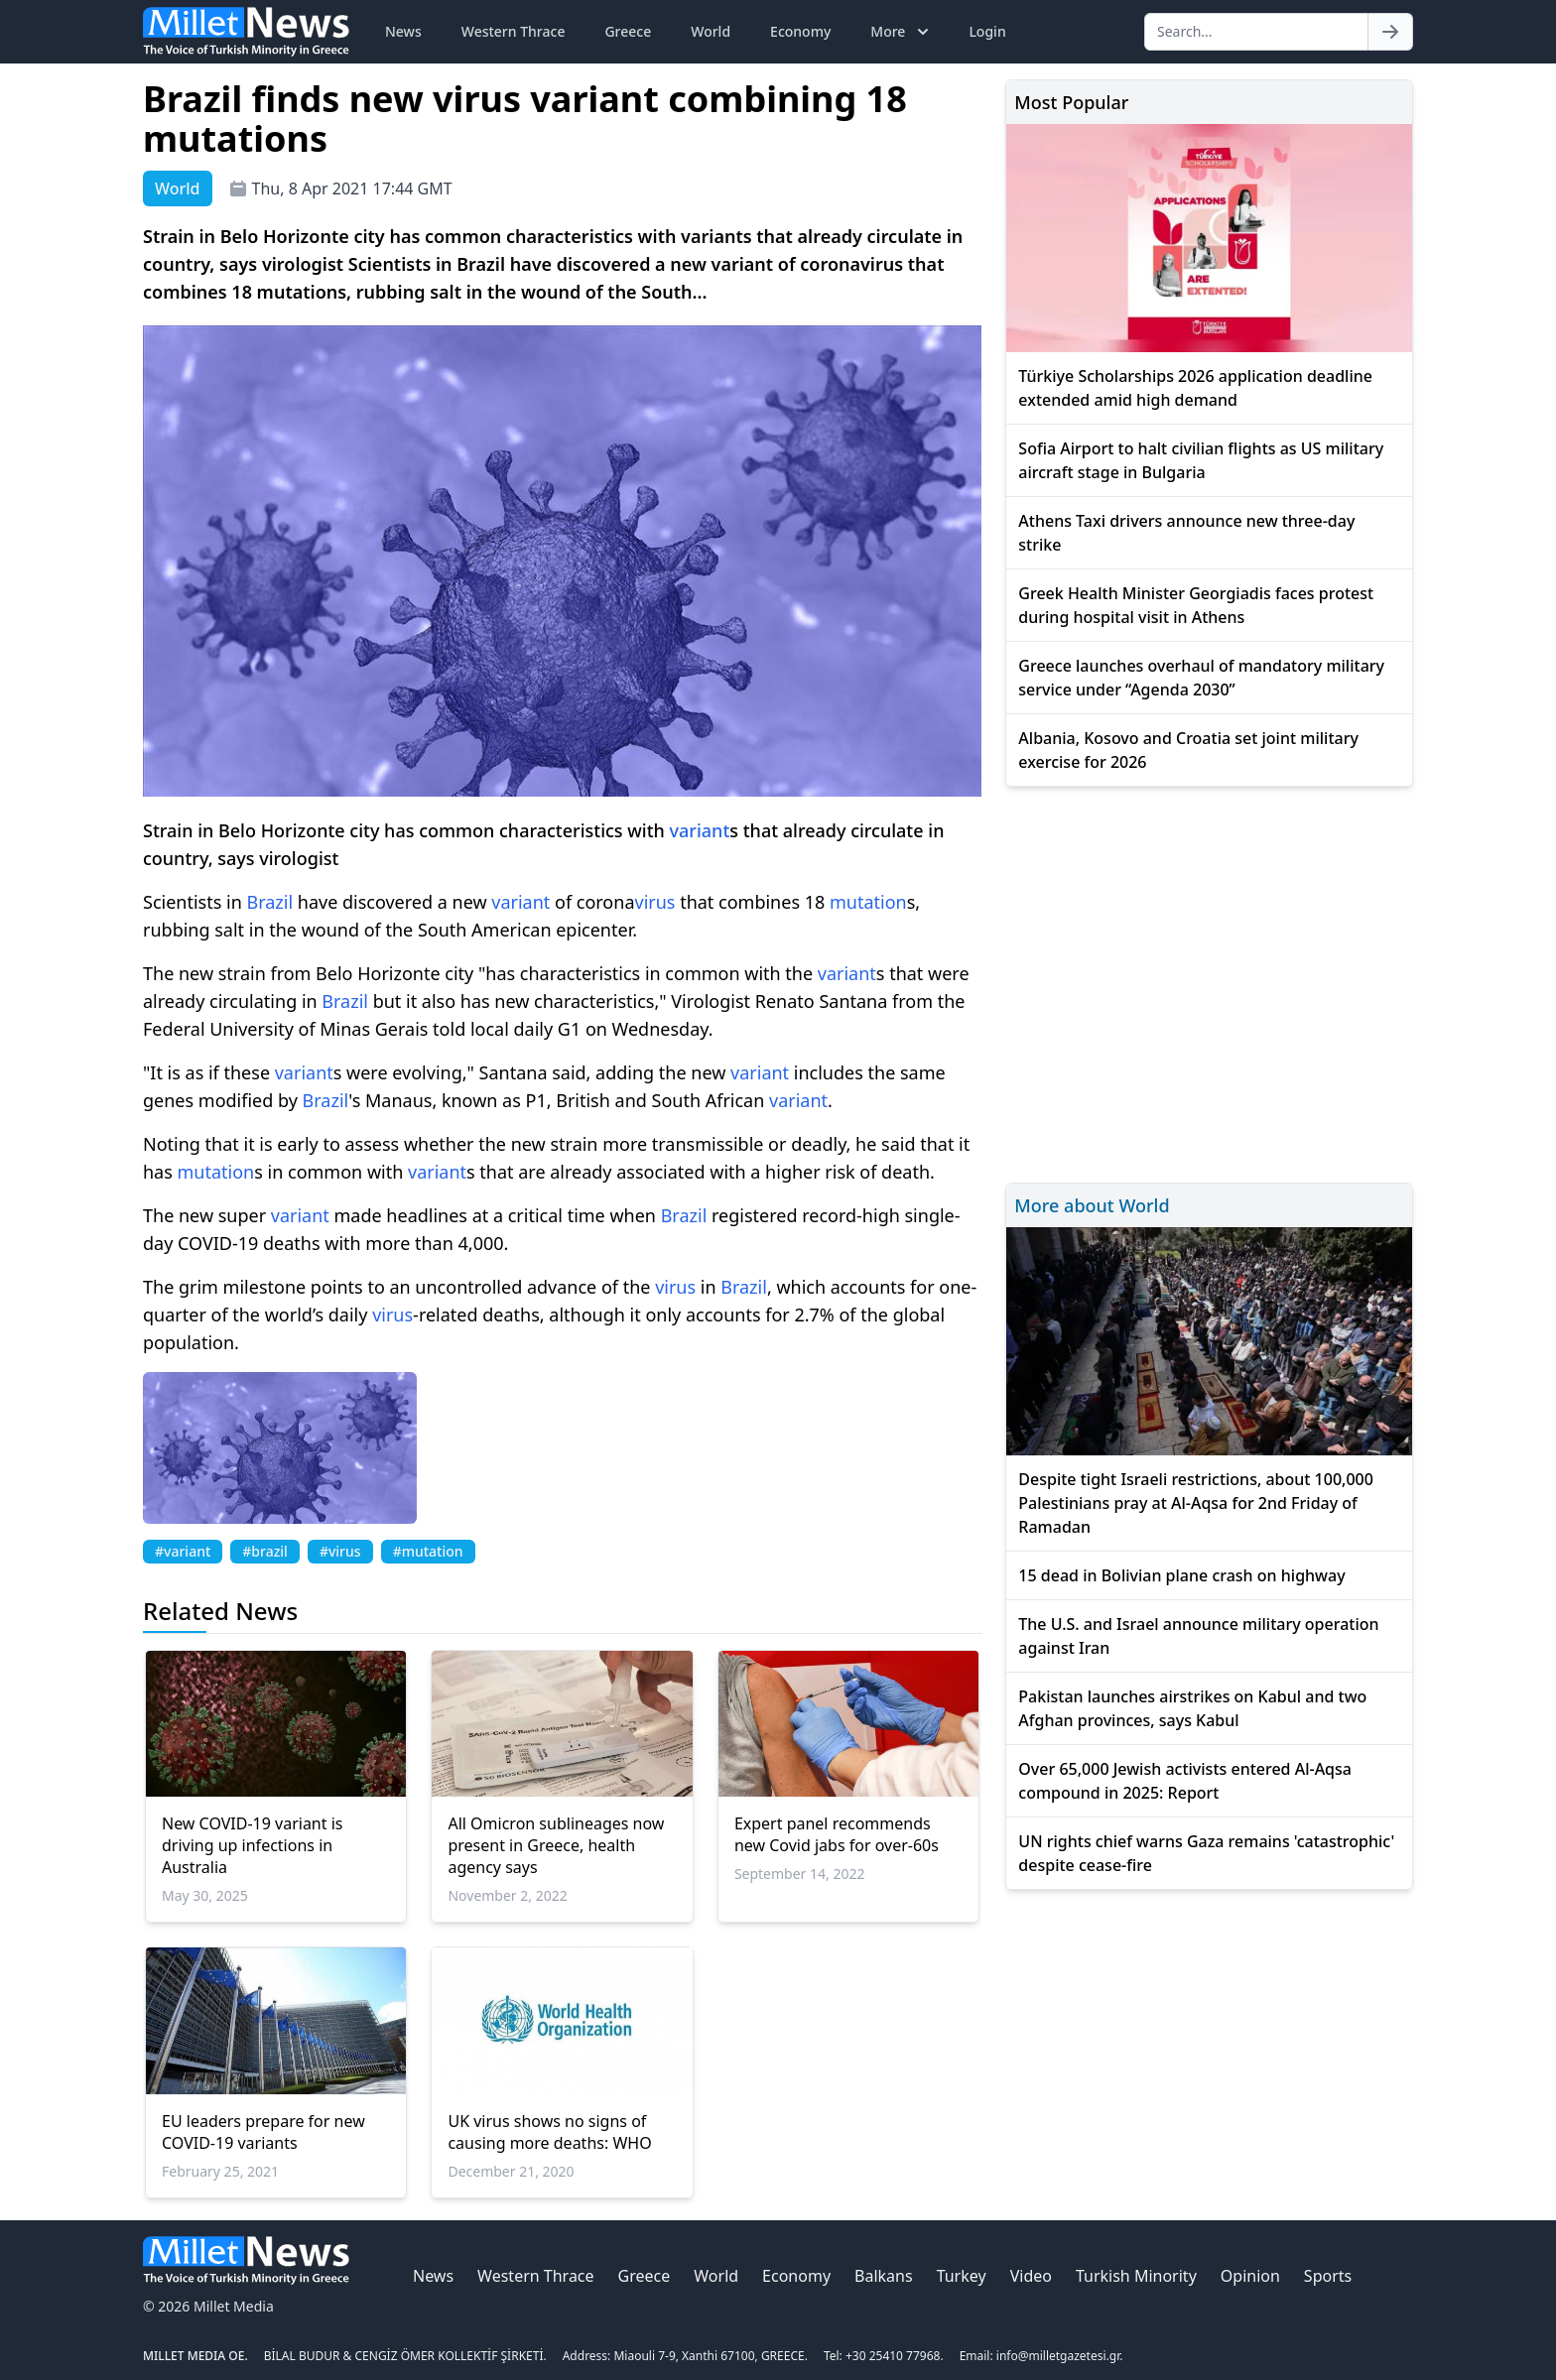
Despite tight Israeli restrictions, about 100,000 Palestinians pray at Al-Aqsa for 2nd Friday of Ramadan (1195, 1503)
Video (1031, 2276)
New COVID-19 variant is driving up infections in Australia (252, 1845)
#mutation (428, 1551)
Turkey (961, 2276)
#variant (182, 1551)
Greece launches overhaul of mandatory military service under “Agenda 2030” (1201, 677)
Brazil (269, 902)
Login (987, 31)
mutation (868, 902)
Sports (1328, 2276)
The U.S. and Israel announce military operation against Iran (1198, 1636)
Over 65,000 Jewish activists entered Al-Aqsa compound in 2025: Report (1185, 1781)
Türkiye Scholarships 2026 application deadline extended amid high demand (1195, 388)
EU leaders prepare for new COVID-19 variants (263, 2132)
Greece (627, 31)
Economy (800, 31)
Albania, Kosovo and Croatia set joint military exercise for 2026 (1188, 750)
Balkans (883, 2276)
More (901, 32)
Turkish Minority (1136, 2276)
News (403, 31)
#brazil (265, 1551)
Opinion (1250, 2276)
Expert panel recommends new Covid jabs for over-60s (836, 1834)
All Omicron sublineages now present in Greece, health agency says (556, 1845)
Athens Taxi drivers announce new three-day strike (1186, 533)
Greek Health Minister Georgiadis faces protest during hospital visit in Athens (1195, 605)
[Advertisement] (1209, 982)
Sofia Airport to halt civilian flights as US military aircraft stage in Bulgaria (1200, 460)
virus (655, 902)
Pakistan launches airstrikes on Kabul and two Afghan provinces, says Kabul (1192, 1708)
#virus (340, 1551)
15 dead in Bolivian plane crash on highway (1181, 1575)
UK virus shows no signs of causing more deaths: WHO (549, 2132)
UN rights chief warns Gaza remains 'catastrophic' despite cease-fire (1206, 1853)
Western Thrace (513, 31)
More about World (1091, 1205)
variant (700, 830)
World (710, 31)
